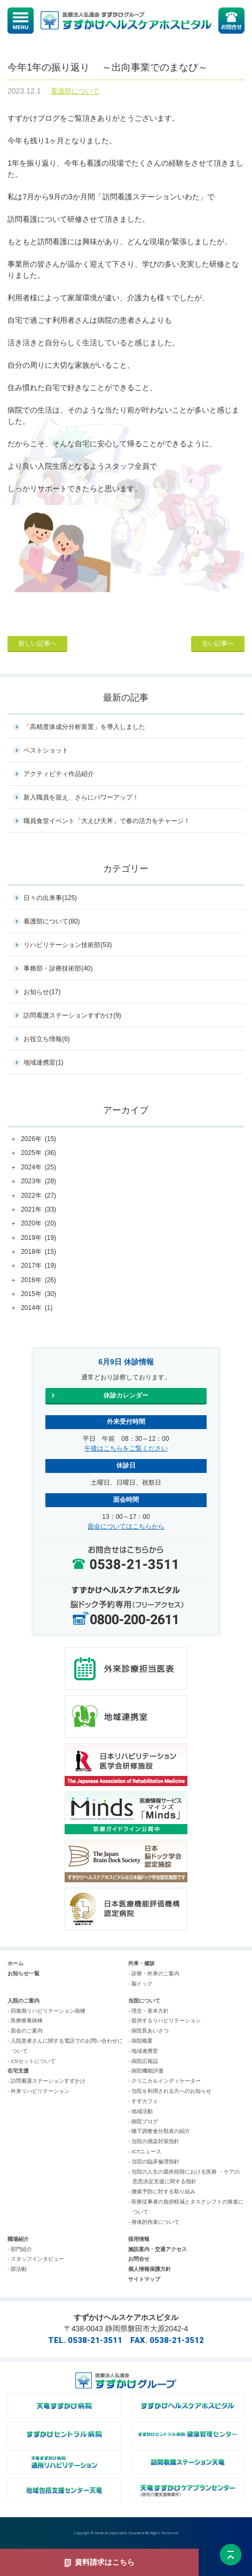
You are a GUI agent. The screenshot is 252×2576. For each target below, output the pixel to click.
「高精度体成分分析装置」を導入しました (84, 727)
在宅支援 (18, 2071)
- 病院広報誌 (143, 2061)
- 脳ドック (140, 1984)
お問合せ (138, 2259)
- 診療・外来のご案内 (153, 1973)
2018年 (38, 1252)
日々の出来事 (50, 898)
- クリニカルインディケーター (164, 2081)
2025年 (38, 1153)
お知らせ (41, 992)
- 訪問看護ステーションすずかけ (46, 2081)
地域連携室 (43, 1062)
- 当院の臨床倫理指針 (153, 2161)
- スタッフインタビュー (35, 2259)
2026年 (38, 1139)
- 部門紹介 (19, 2249)
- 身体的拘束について (153, 2222)
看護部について (75, 91)
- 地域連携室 (143, 2051)
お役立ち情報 (46, 1039)
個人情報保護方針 (149, 2269)
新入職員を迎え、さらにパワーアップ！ (81, 797)
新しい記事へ (37, 643)
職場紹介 (18, 2239)
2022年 (38, 1196)
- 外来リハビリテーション (38, 2091)
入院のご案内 (23, 2001)
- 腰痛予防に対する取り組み (161, 2191)
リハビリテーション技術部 (67, 945)
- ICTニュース (144, 2151)
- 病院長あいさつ (148, 2031)
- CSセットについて (31, 2061)
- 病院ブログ (143, 2121)
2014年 (36, 1308)
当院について (144, 2001)
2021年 (38, 1210)
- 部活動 (17, 2269)
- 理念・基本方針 (148, 2011)
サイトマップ (144, 2279)
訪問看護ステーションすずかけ (72, 1015)
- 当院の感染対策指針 (153, 2141)
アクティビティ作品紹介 (58, 774)
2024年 (38, 1168)
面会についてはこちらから (126, 1526)
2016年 (38, 1280)
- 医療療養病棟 (25, 2020)
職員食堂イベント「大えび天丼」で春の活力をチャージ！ (106, 821)
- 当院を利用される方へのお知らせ (169, 2091)
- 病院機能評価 (145, 2071)
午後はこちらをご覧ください (126, 1448)
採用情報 (138, 2239)
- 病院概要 (140, 2041)
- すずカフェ (143, 2101)
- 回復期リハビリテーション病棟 (46, 2011)
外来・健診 (141, 1963)
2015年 (38, 1294)
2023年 (38, 1181)
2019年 (38, 1238)
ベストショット (45, 750)
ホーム (15, 1963)
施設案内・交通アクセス (157, 2249)
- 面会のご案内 (25, 2031)
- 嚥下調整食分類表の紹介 (159, 2131)
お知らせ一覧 (23, 1973)
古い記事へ (218, 643)
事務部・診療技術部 (57, 968)
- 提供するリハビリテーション (164, 2020)
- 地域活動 (140, 2111)
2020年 (38, 1224)
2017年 (38, 1266)
